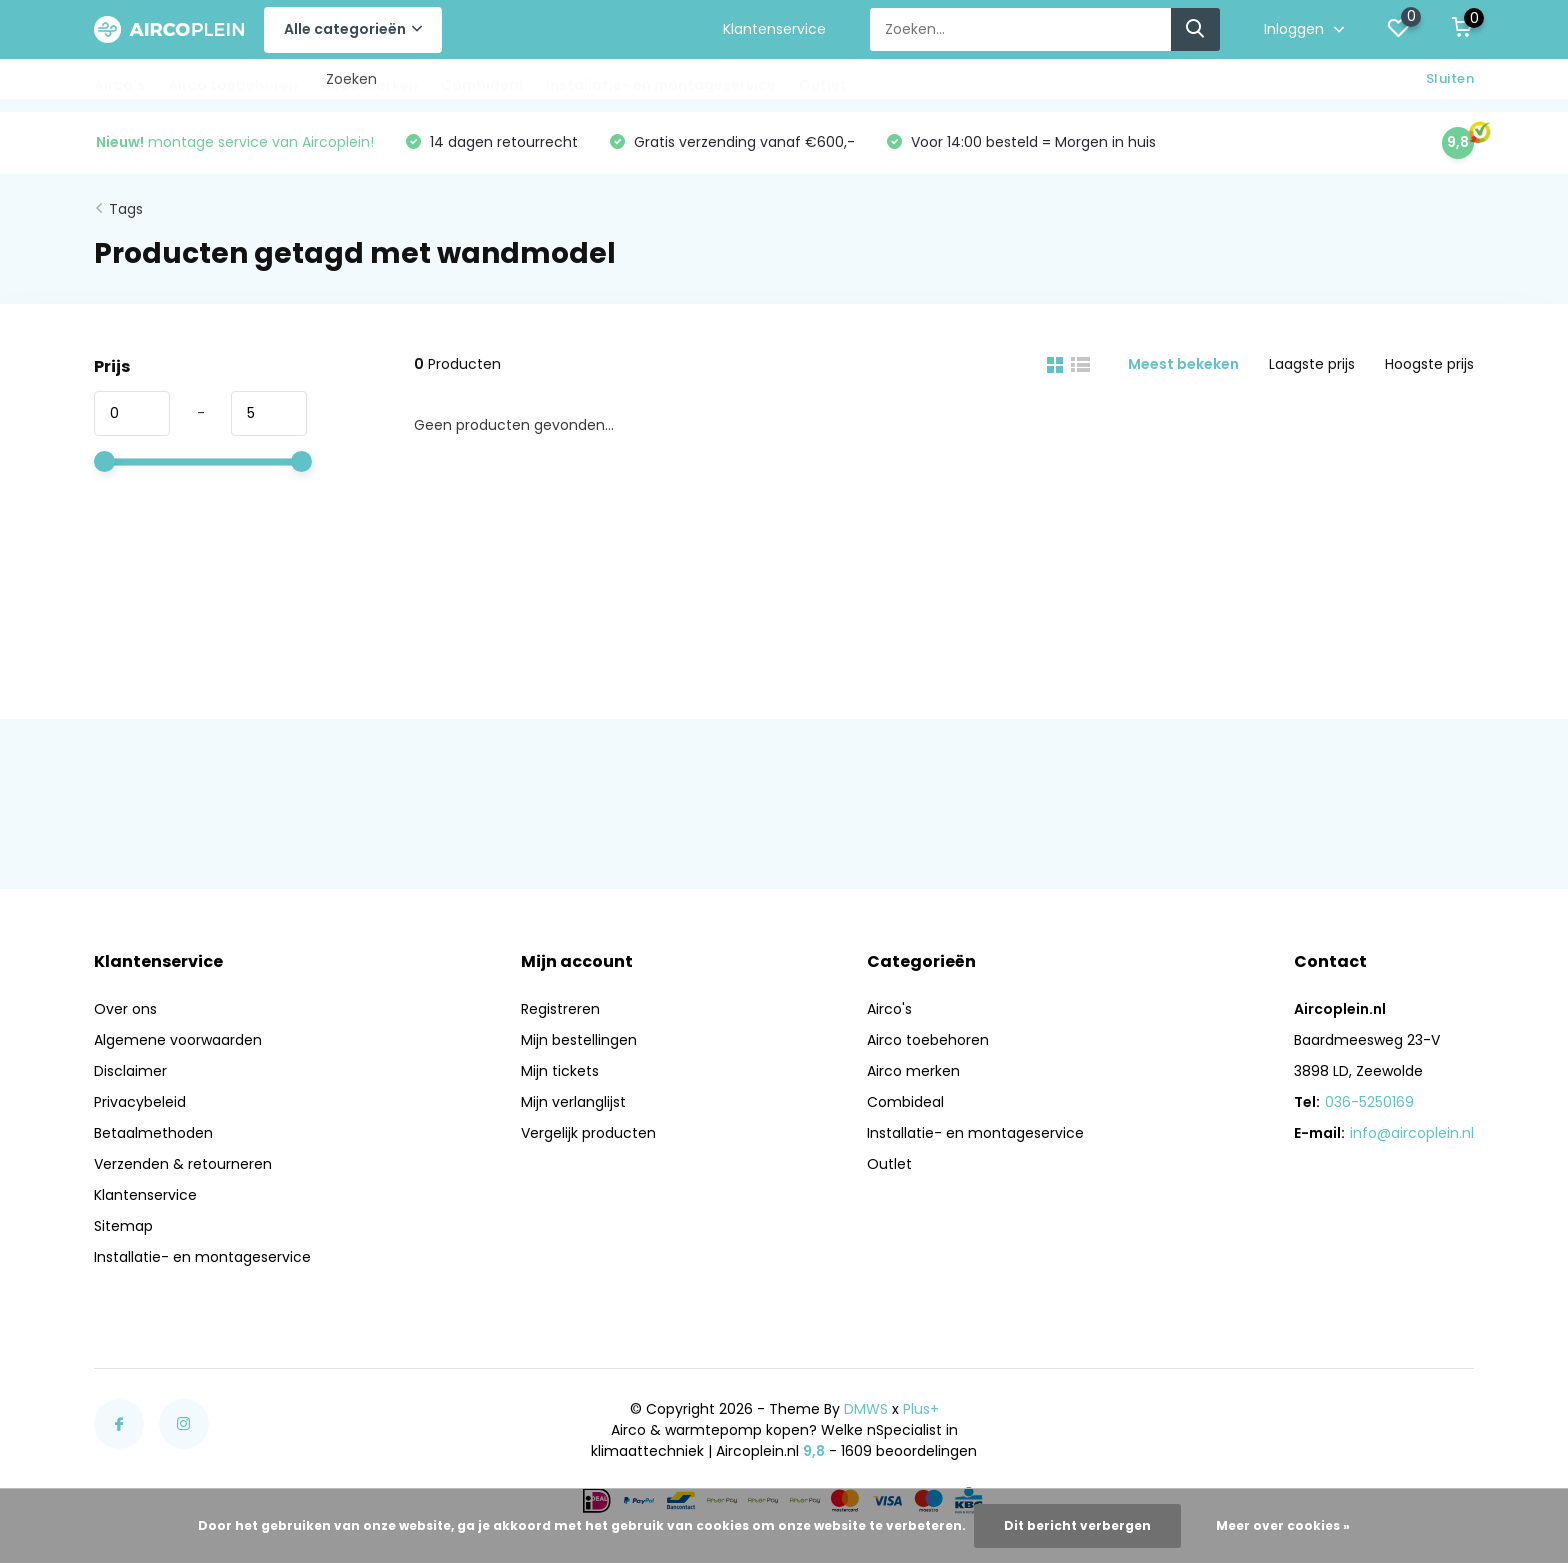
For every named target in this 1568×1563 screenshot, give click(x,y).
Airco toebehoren (233, 85)
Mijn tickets (560, 1071)
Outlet (823, 85)
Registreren (560, 1009)
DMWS (866, 1409)
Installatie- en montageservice (661, 85)
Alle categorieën (353, 29)
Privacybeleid (140, 1102)
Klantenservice (774, 29)
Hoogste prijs (1429, 364)
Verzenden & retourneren (183, 1164)
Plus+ (921, 1409)
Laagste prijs (1312, 364)
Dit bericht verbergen (1077, 1525)
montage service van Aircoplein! (235, 142)
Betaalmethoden (153, 1133)
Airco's (119, 85)
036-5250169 (1369, 1102)
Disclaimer (130, 1071)
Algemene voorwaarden (178, 1040)
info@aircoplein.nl (1412, 1133)
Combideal (482, 85)
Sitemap (123, 1226)
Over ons (125, 1009)
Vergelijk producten (588, 1133)
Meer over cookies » (1283, 1525)
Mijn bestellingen (579, 1040)
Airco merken (369, 85)
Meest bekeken (1183, 364)
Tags (126, 209)
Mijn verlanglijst (573, 1102)
